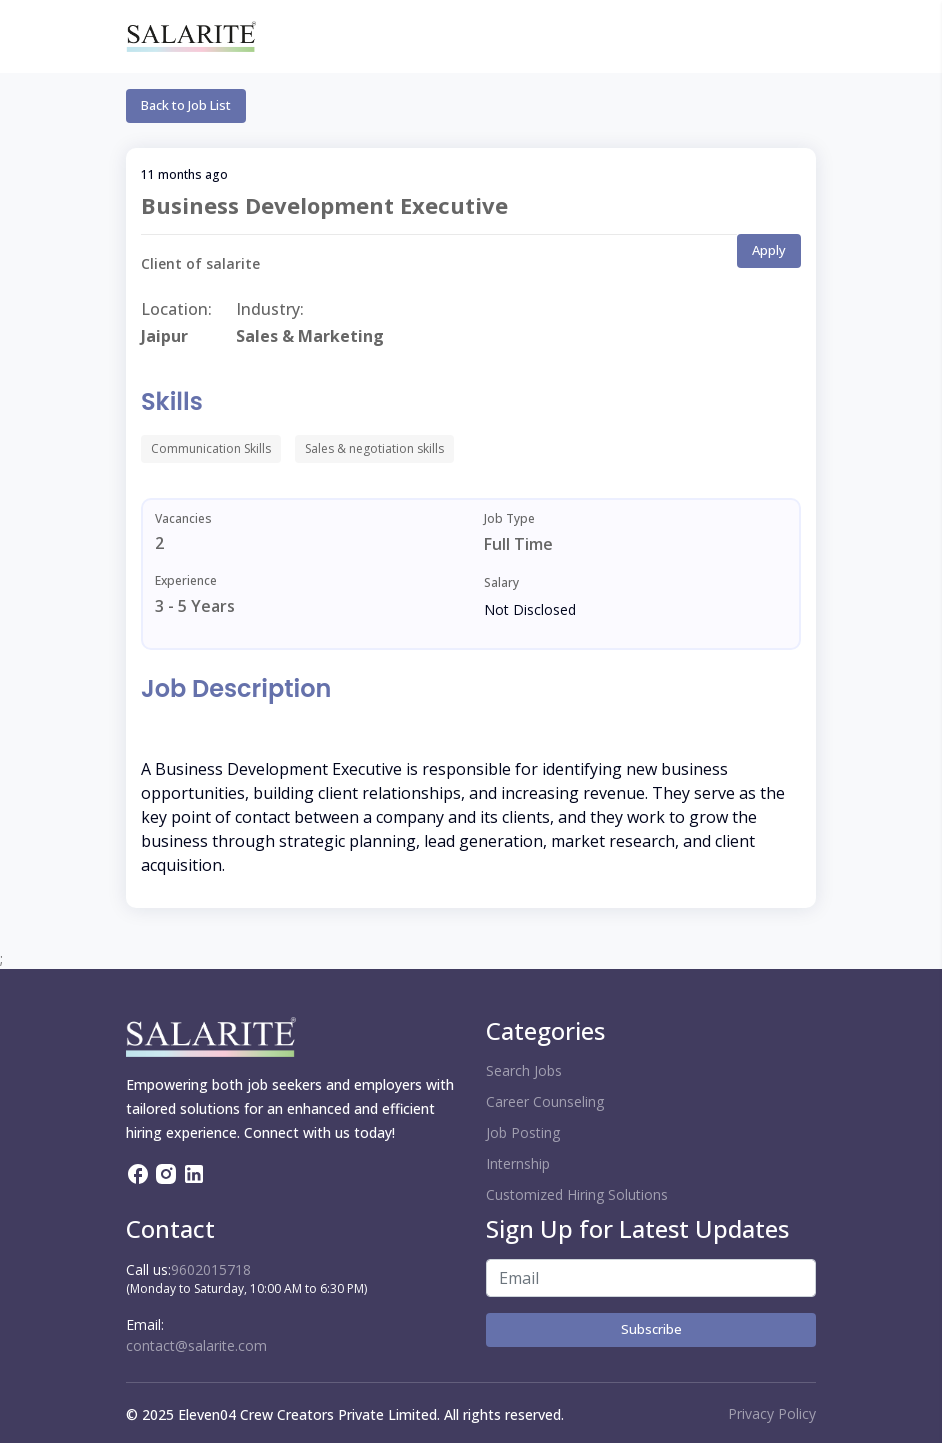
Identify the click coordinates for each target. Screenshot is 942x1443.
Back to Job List (186, 105)
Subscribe (651, 1329)
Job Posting (523, 1132)
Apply (769, 250)
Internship (518, 1163)
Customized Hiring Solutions (577, 1194)
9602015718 (211, 1269)
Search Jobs (524, 1070)
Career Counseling (545, 1101)
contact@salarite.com (196, 1345)
